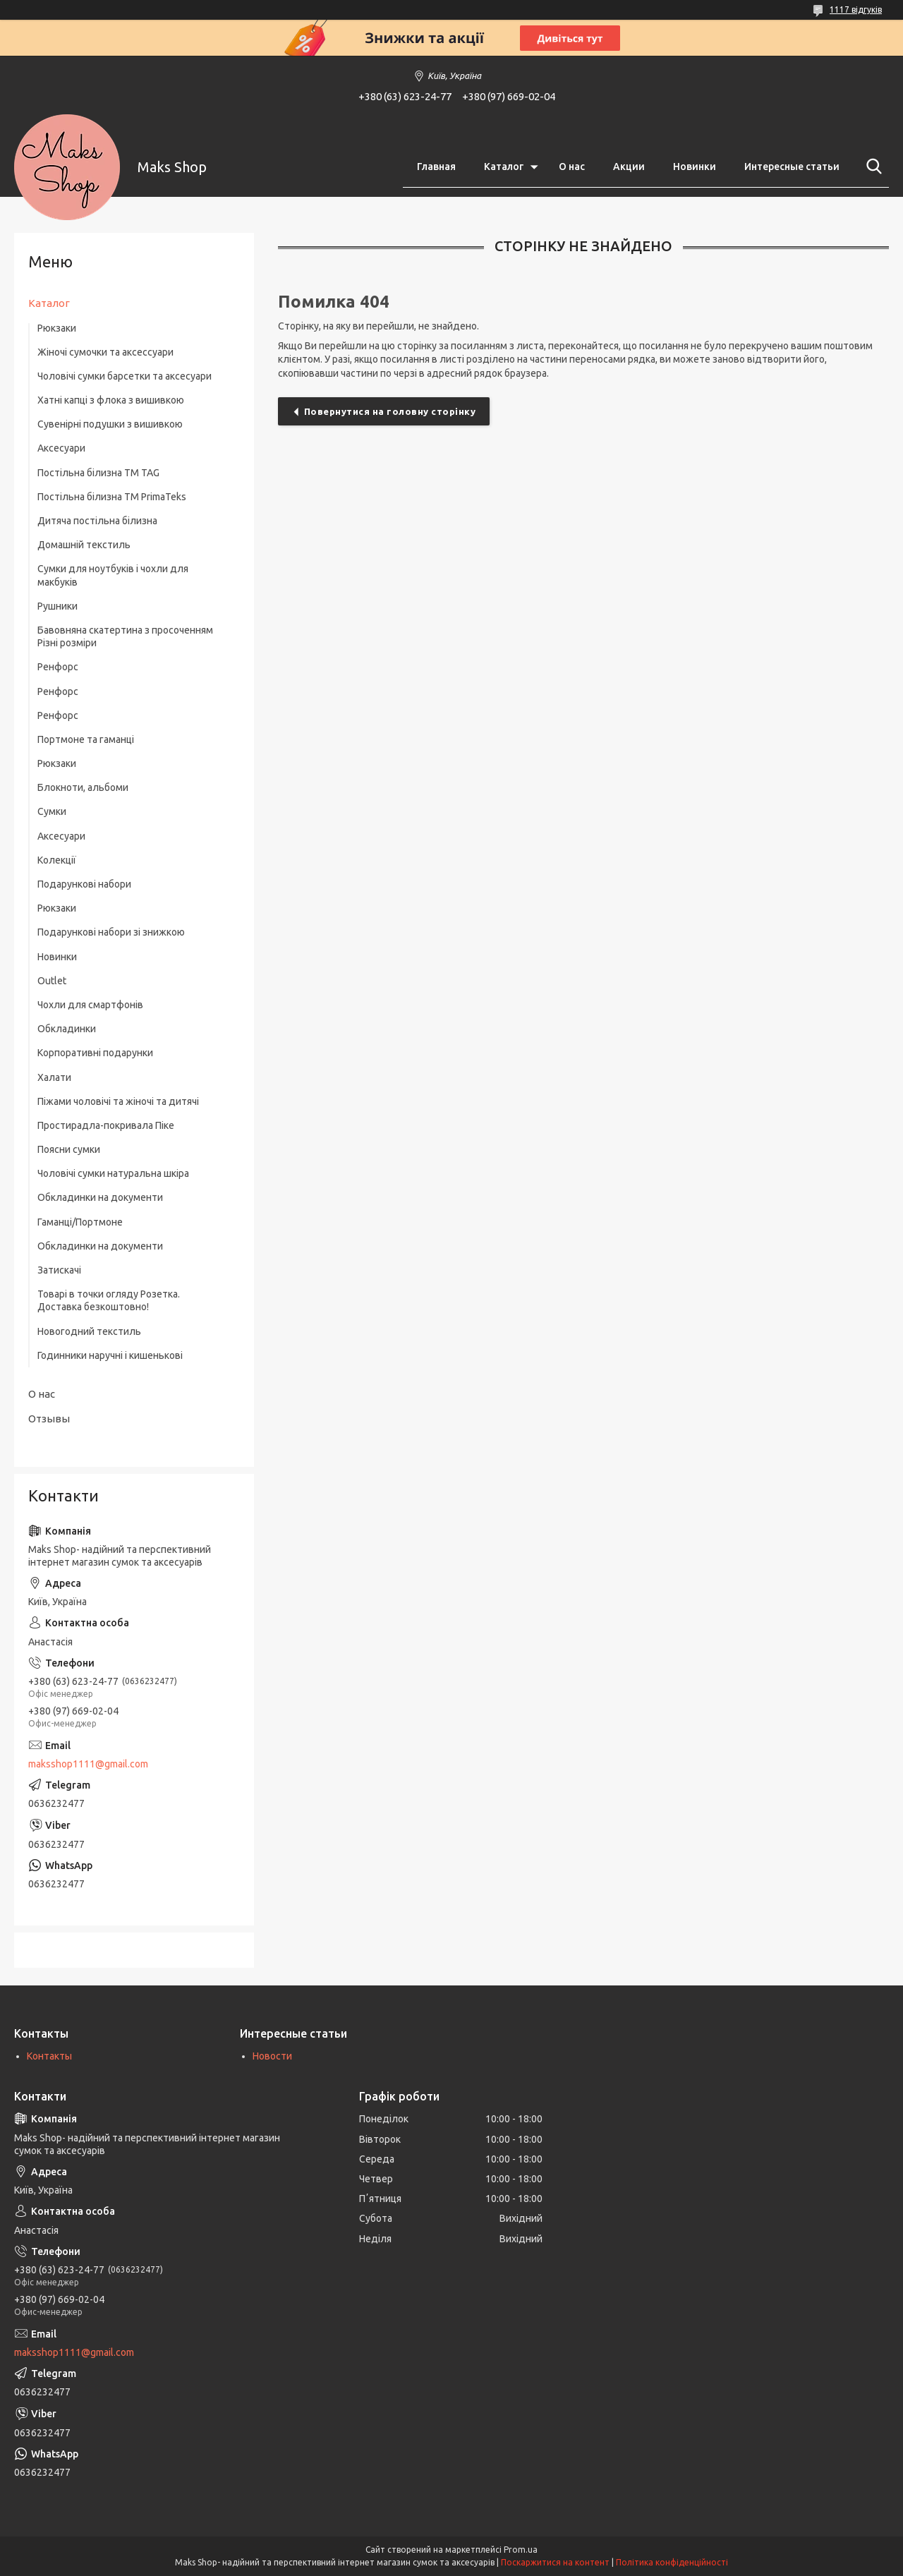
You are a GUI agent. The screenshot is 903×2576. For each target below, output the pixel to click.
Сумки (51, 811)
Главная (436, 166)
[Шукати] (871, 166)
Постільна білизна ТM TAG (98, 472)
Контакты (49, 2056)
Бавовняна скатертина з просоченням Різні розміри (125, 636)
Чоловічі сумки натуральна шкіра (113, 1173)
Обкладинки (66, 1028)
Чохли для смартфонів (90, 1004)
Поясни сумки (68, 1149)
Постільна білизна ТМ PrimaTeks (111, 496)
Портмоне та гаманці (85, 739)
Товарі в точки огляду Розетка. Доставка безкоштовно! (108, 1300)
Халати (54, 1077)
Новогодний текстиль (89, 1331)
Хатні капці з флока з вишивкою (110, 400)
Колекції (56, 860)
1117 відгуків (856, 9)
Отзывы (49, 1419)
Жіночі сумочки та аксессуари (105, 352)
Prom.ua (521, 2549)
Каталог (503, 166)
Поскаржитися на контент (555, 2562)
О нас (572, 166)
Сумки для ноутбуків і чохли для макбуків (112, 575)
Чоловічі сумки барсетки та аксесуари (124, 376)
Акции (629, 166)
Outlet (51, 980)
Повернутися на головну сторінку (390, 411)
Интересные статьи (792, 166)
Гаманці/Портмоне (80, 1222)
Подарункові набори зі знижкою (111, 932)
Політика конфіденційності (672, 2562)
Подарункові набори (84, 884)
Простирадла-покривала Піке (105, 1125)
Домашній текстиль (84, 544)
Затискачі (59, 1270)
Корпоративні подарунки (95, 1052)
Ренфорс (57, 666)
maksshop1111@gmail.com (88, 1764)
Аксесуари (61, 448)
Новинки (694, 166)
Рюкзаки (56, 328)
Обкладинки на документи (100, 1197)
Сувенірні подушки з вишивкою (110, 424)
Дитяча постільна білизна (97, 520)
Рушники (57, 606)
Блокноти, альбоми (82, 787)
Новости (272, 2056)
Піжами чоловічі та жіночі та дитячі (118, 1101)
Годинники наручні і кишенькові (110, 1355)
